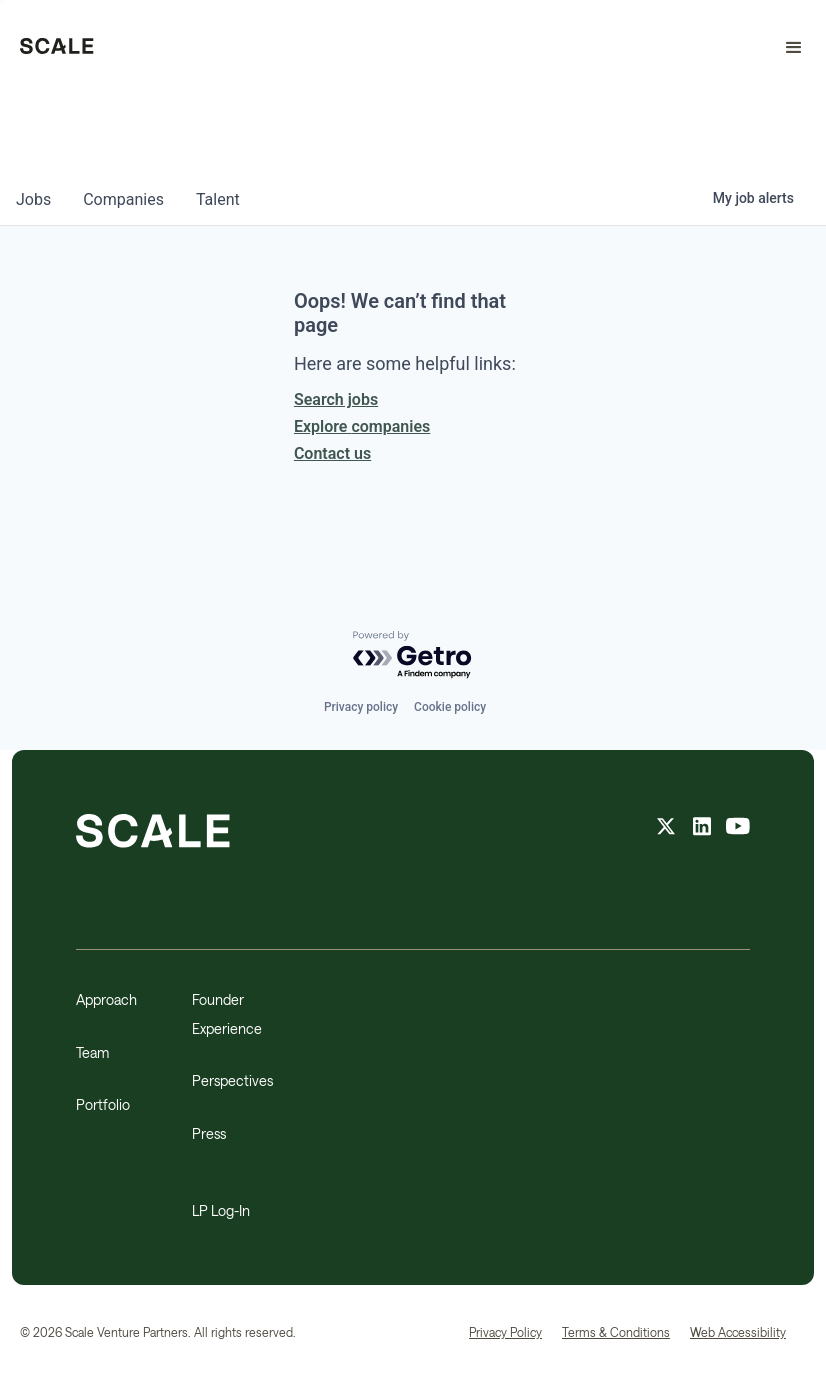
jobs (33, 199)
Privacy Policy (505, 1332)
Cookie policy (450, 707)
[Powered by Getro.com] (413, 655)
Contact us (332, 453)
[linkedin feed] (702, 829)
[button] (785, 48)
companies (123, 199)
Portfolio (103, 1104)
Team (92, 1052)
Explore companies (362, 426)
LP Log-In (221, 1210)
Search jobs (336, 399)
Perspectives (232, 1080)
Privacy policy (361, 707)
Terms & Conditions (616, 1332)
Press (209, 1133)
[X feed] (666, 829)
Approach (106, 999)
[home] (57, 48)
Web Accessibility (738, 1332)
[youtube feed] (738, 829)
